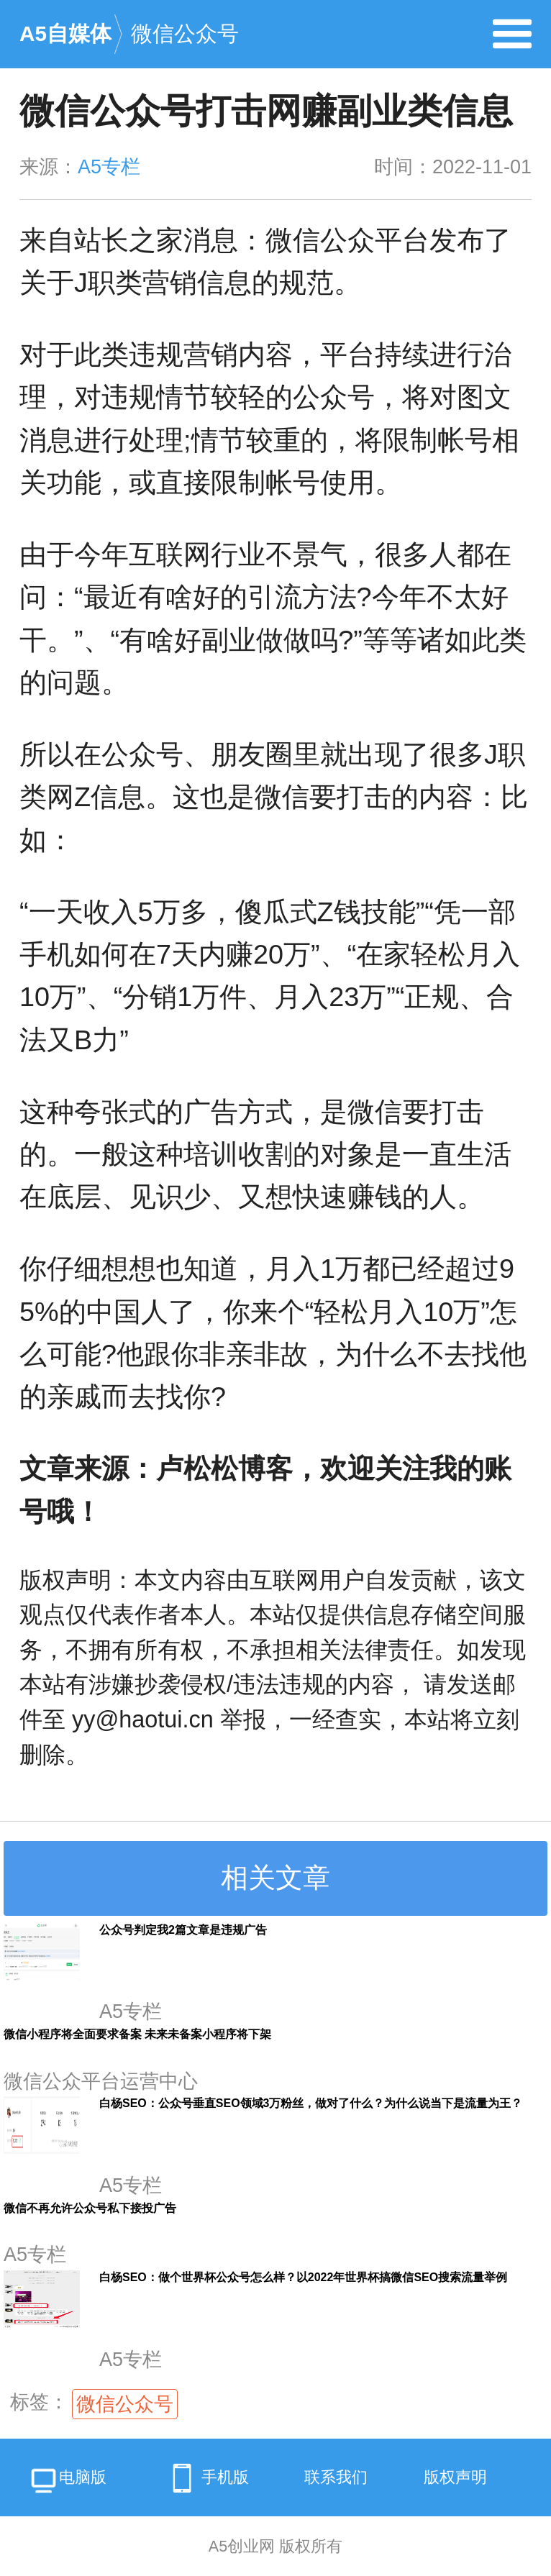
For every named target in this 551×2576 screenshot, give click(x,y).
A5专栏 (109, 167)
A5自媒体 (65, 33)
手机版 (206, 2478)
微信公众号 (185, 33)
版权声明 (455, 2477)
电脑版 (67, 2482)
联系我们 (336, 2477)
